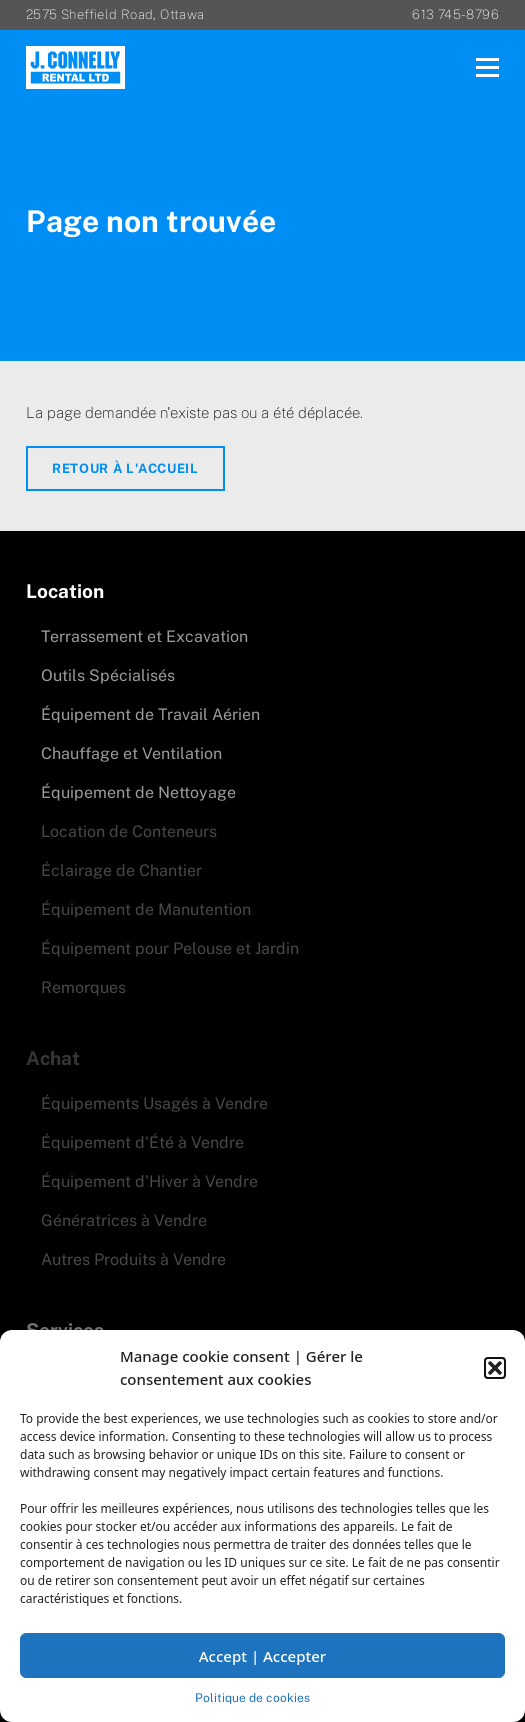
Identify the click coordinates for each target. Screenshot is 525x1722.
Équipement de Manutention (146, 909)
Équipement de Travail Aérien (150, 714)
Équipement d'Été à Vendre (142, 1142)
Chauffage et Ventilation (131, 753)
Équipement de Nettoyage (138, 792)
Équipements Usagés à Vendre (154, 1103)
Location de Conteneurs (129, 831)
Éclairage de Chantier (121, 870)
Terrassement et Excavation (144, 636)
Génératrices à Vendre (124, 1220)
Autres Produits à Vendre (133, 1259)
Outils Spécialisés (108, 675)
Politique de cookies (252, 1698)
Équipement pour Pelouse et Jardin (170, 948)
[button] (495, 1368)
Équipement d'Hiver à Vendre (149, 1181)
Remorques (83, 987)
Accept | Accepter (262, 1656)
